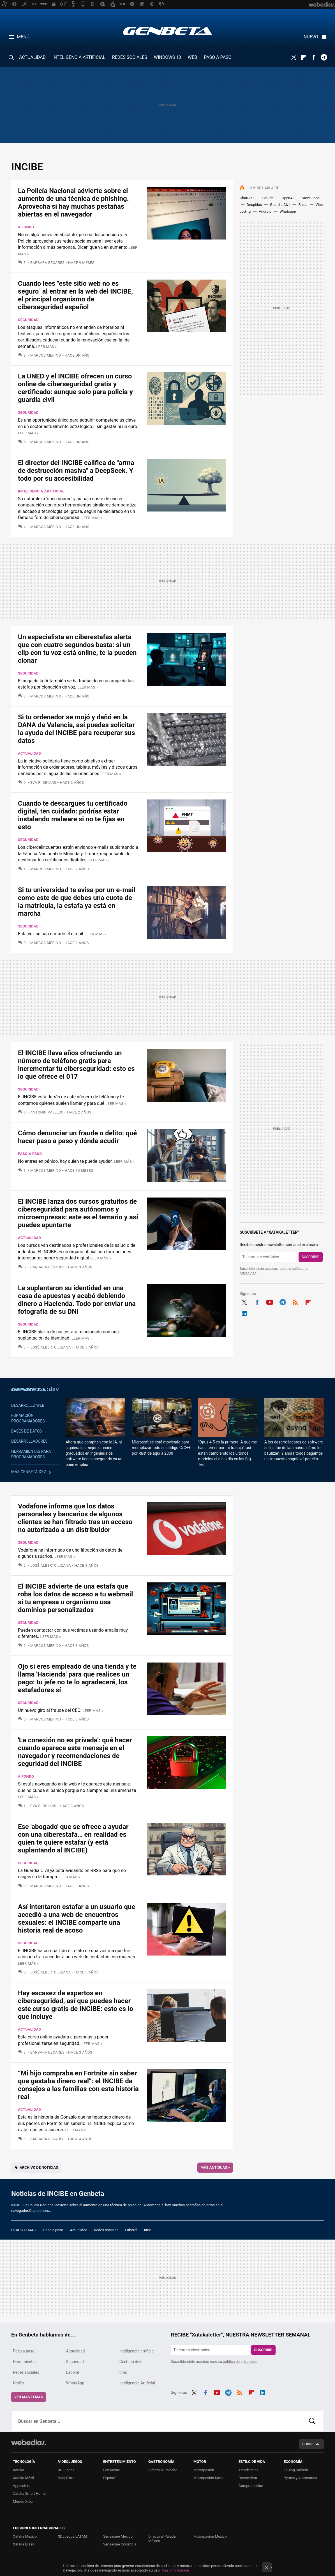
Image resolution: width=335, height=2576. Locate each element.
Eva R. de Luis (43, 782)
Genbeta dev (35, 1388)
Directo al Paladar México (162, 2538)
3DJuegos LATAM (72, 2536)
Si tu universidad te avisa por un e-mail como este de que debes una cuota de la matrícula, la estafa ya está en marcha (76, 901)
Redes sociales (106, 2230)
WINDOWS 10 (167, 57)
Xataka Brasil (23, 2544)
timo (147, 2230)
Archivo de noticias (39, 2167)
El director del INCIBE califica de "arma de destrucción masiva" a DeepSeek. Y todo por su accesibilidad (76, 470)
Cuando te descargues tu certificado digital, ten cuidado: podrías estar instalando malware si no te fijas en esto (73, 815)
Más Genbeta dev (28, 1472)
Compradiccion (251, 2486)
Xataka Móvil (23, 2478)
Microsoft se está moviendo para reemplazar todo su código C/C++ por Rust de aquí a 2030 (161, 1448)
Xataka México (25, 2536)
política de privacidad (240, 2361)
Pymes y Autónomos (300, 2478)
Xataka (18, 2470)
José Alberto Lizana (50, 1347)
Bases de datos (26, 1431)
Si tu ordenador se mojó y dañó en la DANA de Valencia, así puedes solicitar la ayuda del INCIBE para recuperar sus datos (76, 729)
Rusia (302, 205)
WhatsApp (75, 2383)
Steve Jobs (311, 198)
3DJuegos (66, 2470)
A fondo (26, 227)
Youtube (269, 1301)
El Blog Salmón (296, 2470)
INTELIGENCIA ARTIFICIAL (78, 57)
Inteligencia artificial (41, 491)
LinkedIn (244, 1312)
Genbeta (167, 31)
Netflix (18, 2383)
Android (265, 211)
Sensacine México (118, 2536)
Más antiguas (215, 2167)
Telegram (323, 57)
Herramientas (25, 2361)
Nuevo (311, 36)
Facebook (313, 57)
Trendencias (248, 2470)
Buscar (312, 2421)
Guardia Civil (280, 205)
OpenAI (288, 198)
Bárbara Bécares (47, 263)
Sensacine (111, 2470)
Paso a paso (30, 1154)
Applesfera (21, 2486)
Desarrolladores (29, 1441)
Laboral (131, 2230)
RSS (295, 1301)
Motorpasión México (210, 2536)
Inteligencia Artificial (137, 2383)
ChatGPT (247, 198)
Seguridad (28, 320)
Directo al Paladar (162, 2470)
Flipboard (303, 57)
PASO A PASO (217, 57)
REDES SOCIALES (129, 57)
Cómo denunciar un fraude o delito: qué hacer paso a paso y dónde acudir (77, 1137)
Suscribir (311, 1257)
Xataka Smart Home (29, 2493)
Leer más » (46, 347)
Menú (23, 36)
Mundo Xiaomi (24, 2501)
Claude (268, 198)
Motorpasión (203, 2470)
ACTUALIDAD (32, 57)
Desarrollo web (27, 1405)
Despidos (254, 205)
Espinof (109, 2478)
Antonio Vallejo (47, 1112)
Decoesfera (248, 2478)
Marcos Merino (45, 355)
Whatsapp (287, 211)
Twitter (293, 57)
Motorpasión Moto (208, 2478)
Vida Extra (66, 2478)
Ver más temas (28, 2397)
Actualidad (29, 753)
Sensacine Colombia (119, 2544)
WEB (192, 57)
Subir (307, 2444)
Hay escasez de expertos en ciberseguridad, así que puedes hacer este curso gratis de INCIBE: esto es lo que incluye (75, 2005)
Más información (175, 2570)
